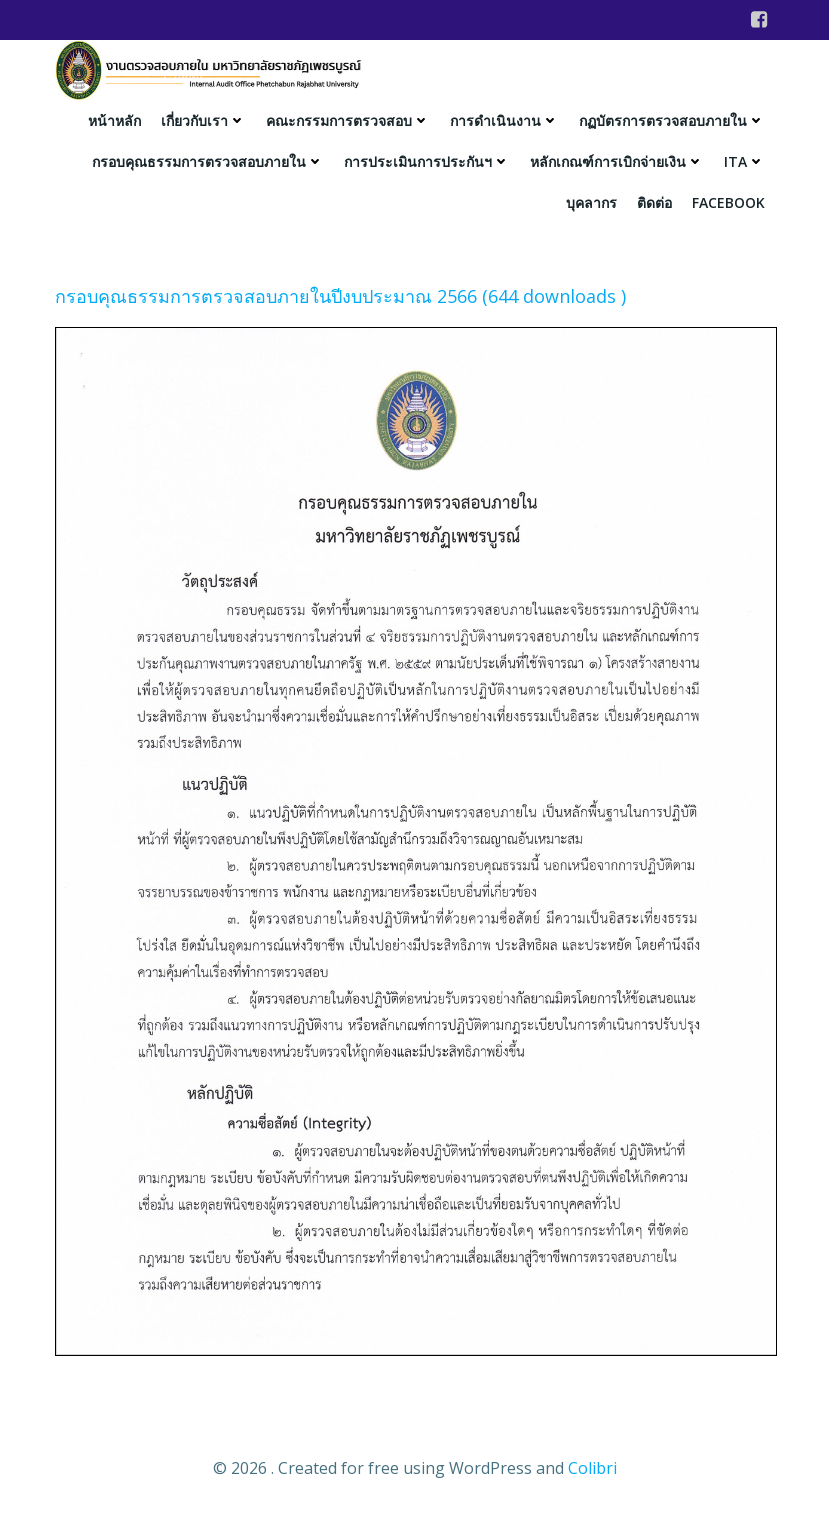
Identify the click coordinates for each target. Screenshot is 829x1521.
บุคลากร (591, 202)
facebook (728, 202)
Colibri (592, 1468)
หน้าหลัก (114, 120)
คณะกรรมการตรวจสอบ (348, 120)
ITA (744, 161)
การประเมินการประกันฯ (427, 161)
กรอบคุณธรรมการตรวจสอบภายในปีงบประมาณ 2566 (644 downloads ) (340, 296)
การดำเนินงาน (504, 120)
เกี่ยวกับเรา (203, 120)
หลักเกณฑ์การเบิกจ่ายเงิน (617, 161)
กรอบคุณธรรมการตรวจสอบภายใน (208, 161)
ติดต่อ (654, 202)
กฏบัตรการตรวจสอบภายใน (672, 120)
